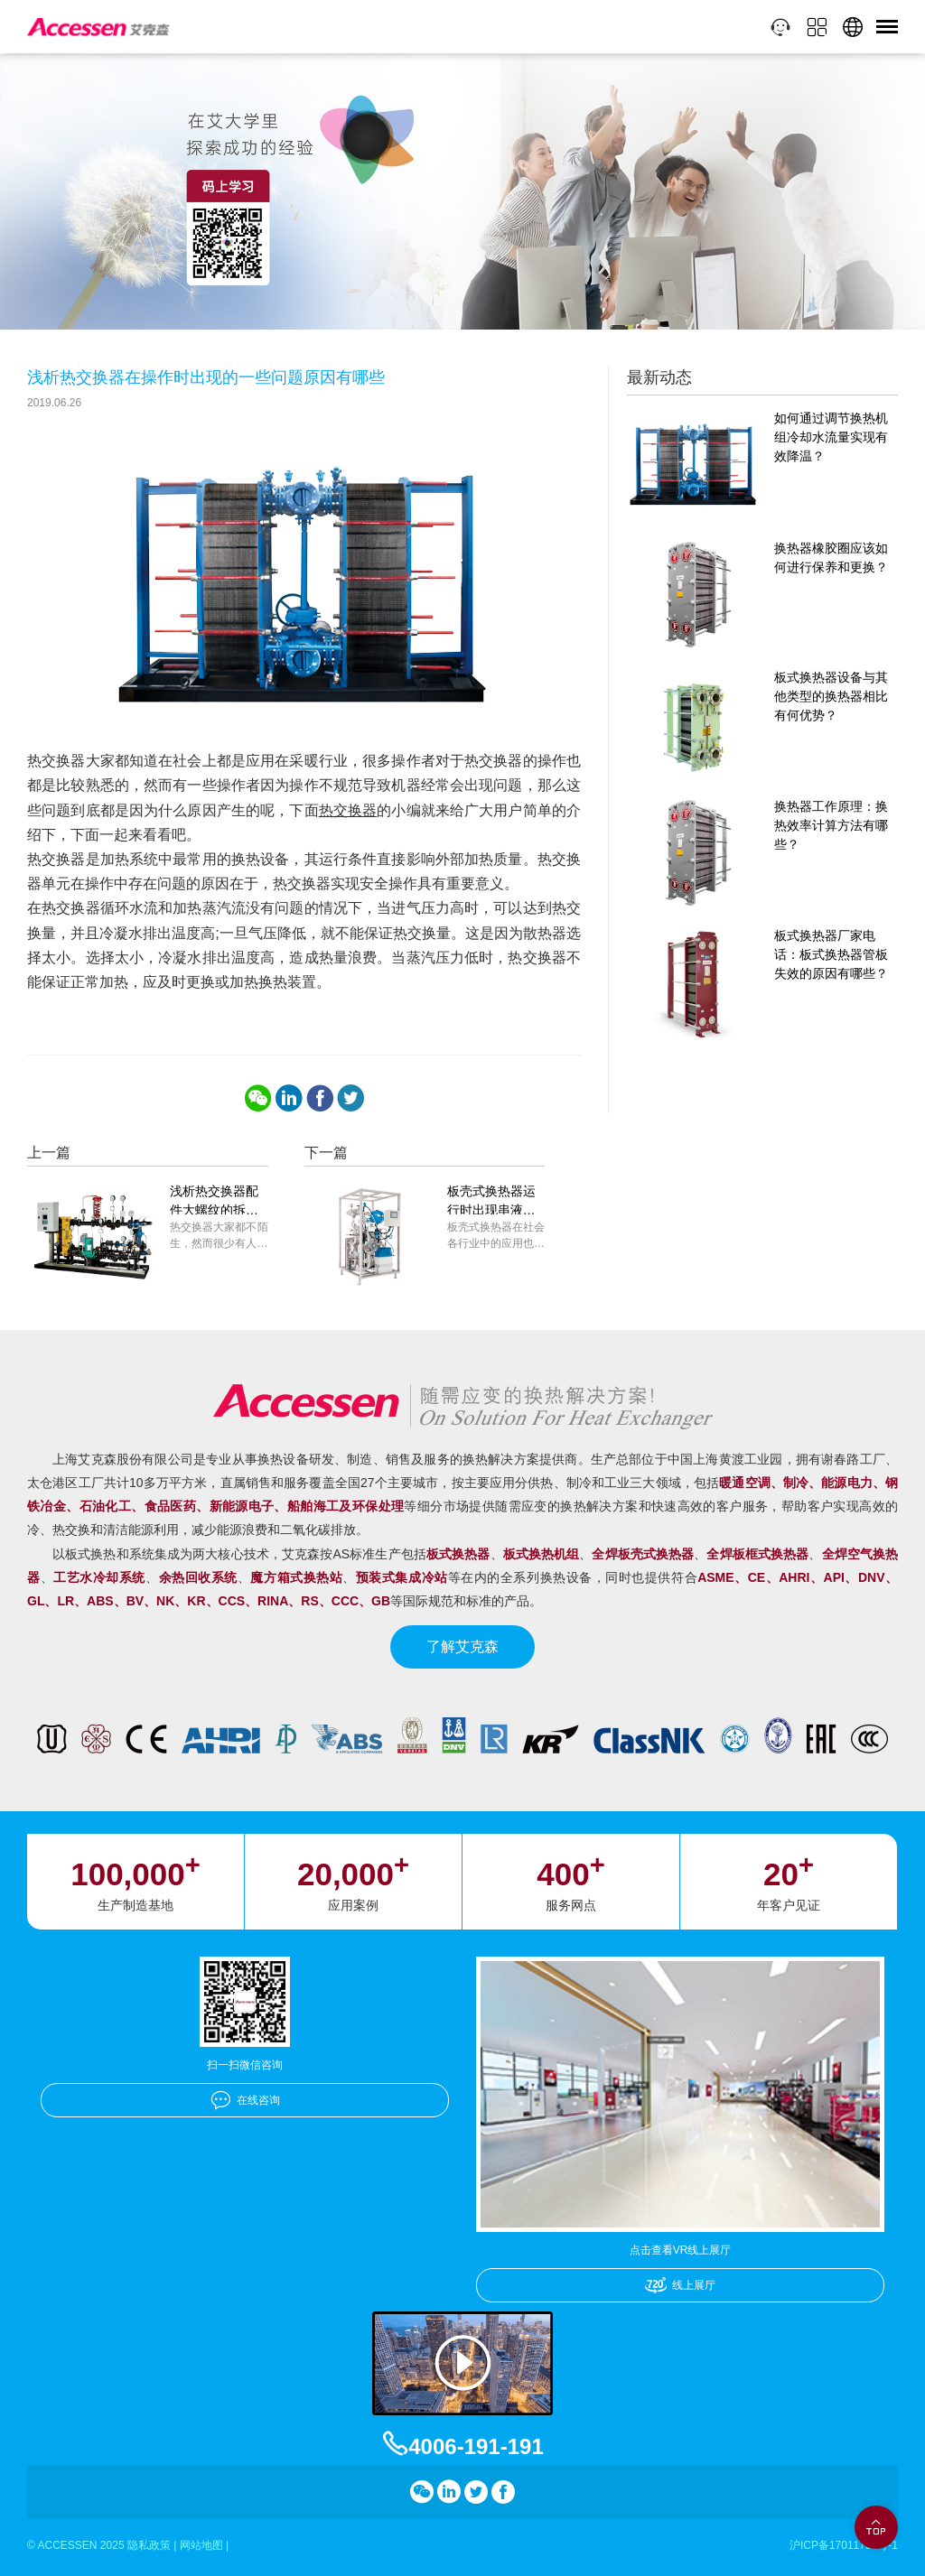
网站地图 (201, 2545)
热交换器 (348, 810)
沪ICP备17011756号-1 (844, 2545)
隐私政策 (149, 2545)
